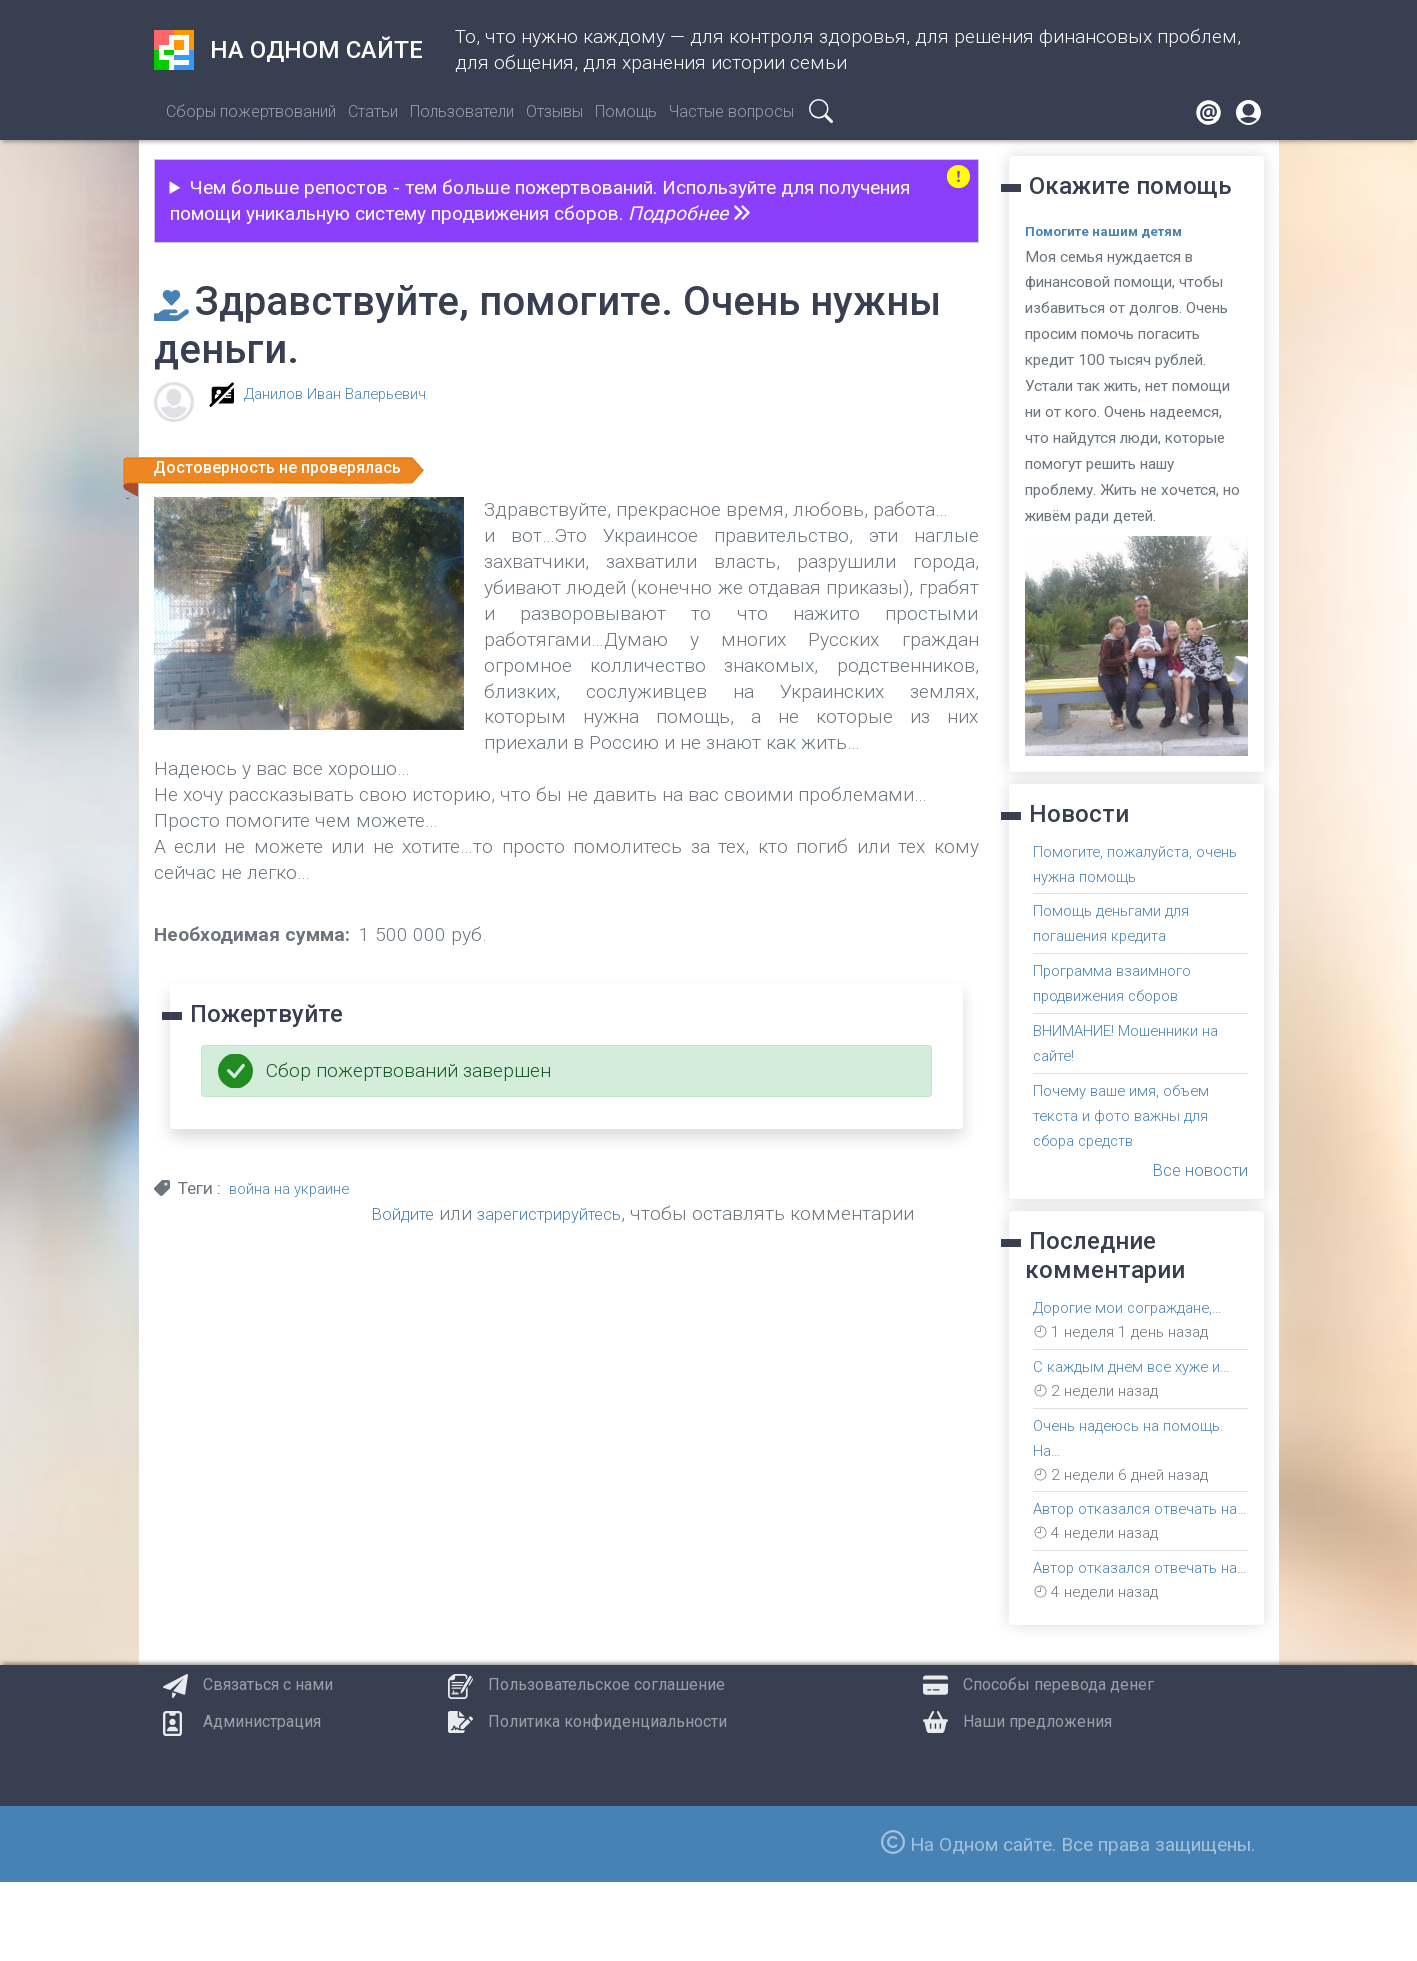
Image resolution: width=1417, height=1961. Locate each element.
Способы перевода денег (1058, 1763)
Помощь (626, 111)
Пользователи (462, 111)
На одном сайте (288, 50)
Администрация (262, 1800)
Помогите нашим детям (1117, 231)
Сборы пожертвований (251, 111)
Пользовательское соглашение (606, 1763)
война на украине (296, 1188)
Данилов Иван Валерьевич (350, 393)
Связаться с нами (268, 1763)
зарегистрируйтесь (590, 1213)
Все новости (1192, 1158)
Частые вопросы (731, 111)
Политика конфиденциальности (607, 1800)
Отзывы (554, 111)
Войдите (424, 1213)
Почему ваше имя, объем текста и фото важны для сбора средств (1135, 1106)
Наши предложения (1037, 1800)
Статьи (373, 111)
